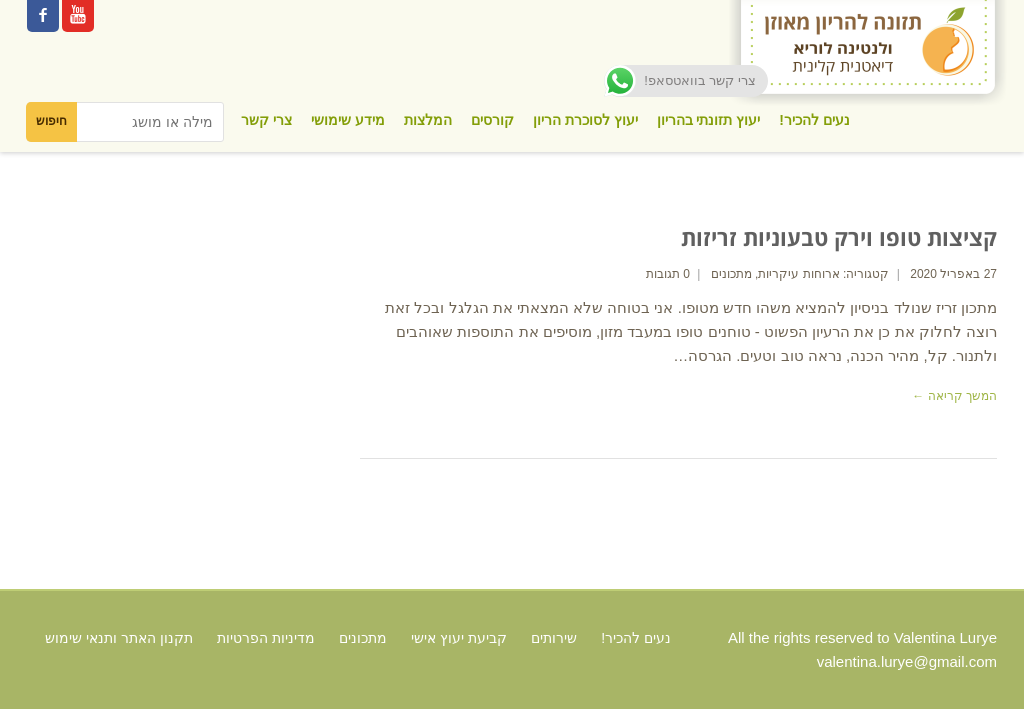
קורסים (492, 120)
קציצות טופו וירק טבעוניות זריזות (839, 237)
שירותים (554, 638)
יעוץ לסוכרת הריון (585, 120)
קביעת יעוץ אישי (459, 638)
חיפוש (51, 121)
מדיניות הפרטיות (266, 638)
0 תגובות (668, 274)
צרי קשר (266, 120)
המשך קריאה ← (954, 396)
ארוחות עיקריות (798, 274)
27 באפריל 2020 (953, 274)
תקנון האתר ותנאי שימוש (119, 638)
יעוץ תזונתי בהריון (709, 120)
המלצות (428, 120)
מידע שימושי (348, 120)
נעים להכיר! (814, 120)
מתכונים (731, 274)
